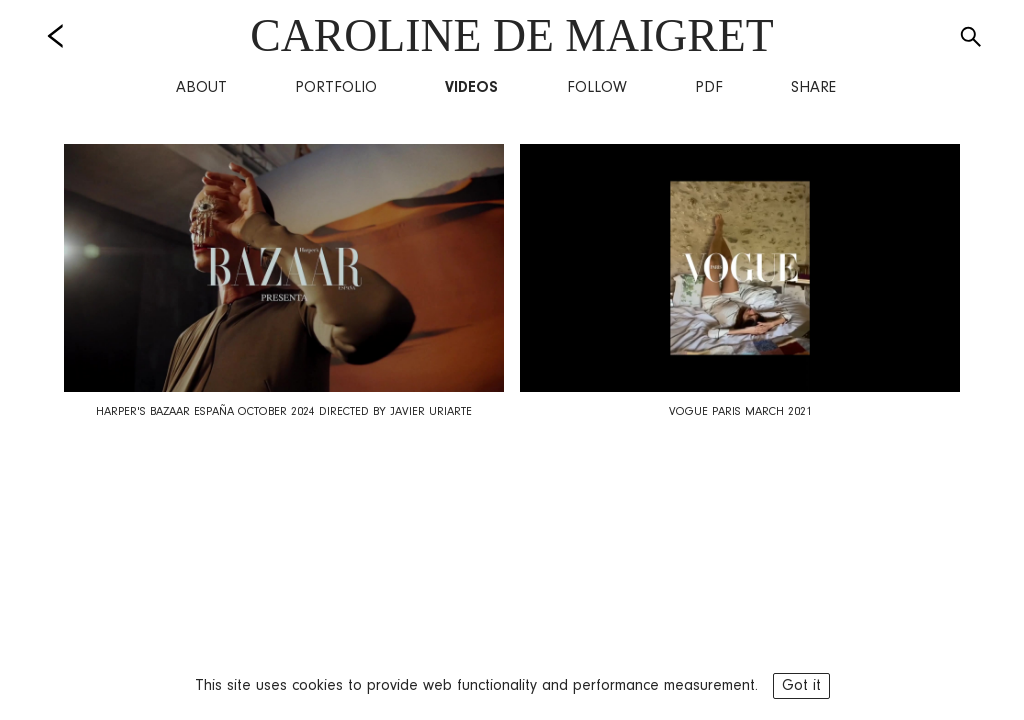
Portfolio (336, 88)
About (201, 88)
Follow (597, 88)
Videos (471, 88)
